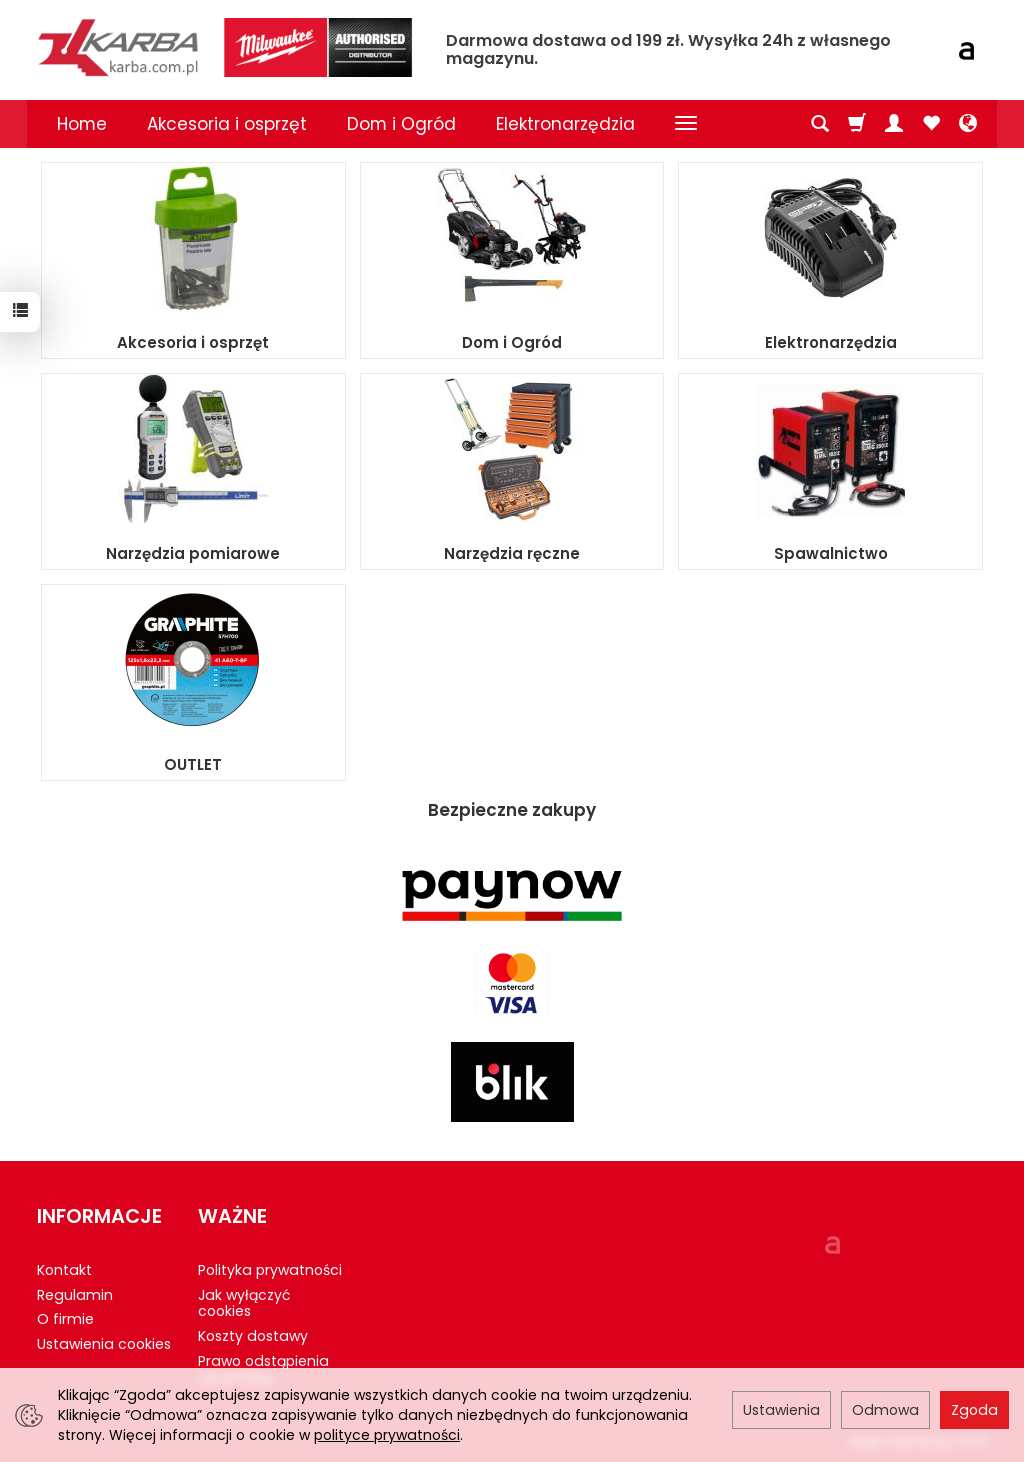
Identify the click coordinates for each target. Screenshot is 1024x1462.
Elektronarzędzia (565, 124)
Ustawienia (781, 1410)
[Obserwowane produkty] (931, 124)
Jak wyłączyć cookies (244, 1303)
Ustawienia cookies (104, 1344)
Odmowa (885, 1410)
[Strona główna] (227, 47)
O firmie (65, 1319)
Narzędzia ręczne (512, 553)
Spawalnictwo (831, 553)
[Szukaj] (820, 124)
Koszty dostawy (253, 1336)
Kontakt (64, 1270)
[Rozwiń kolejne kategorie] (686, 124)
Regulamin (75, 1295)
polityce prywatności (387, 1435)
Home (82, 124)
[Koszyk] (857, 124)
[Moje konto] (894, 124)
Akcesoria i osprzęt (227, 124)
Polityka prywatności (270, 1270)
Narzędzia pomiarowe (193, 553)
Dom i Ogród (401, 124)
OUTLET (193, 764)
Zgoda (974, 1410)
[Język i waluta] (968, 124)
